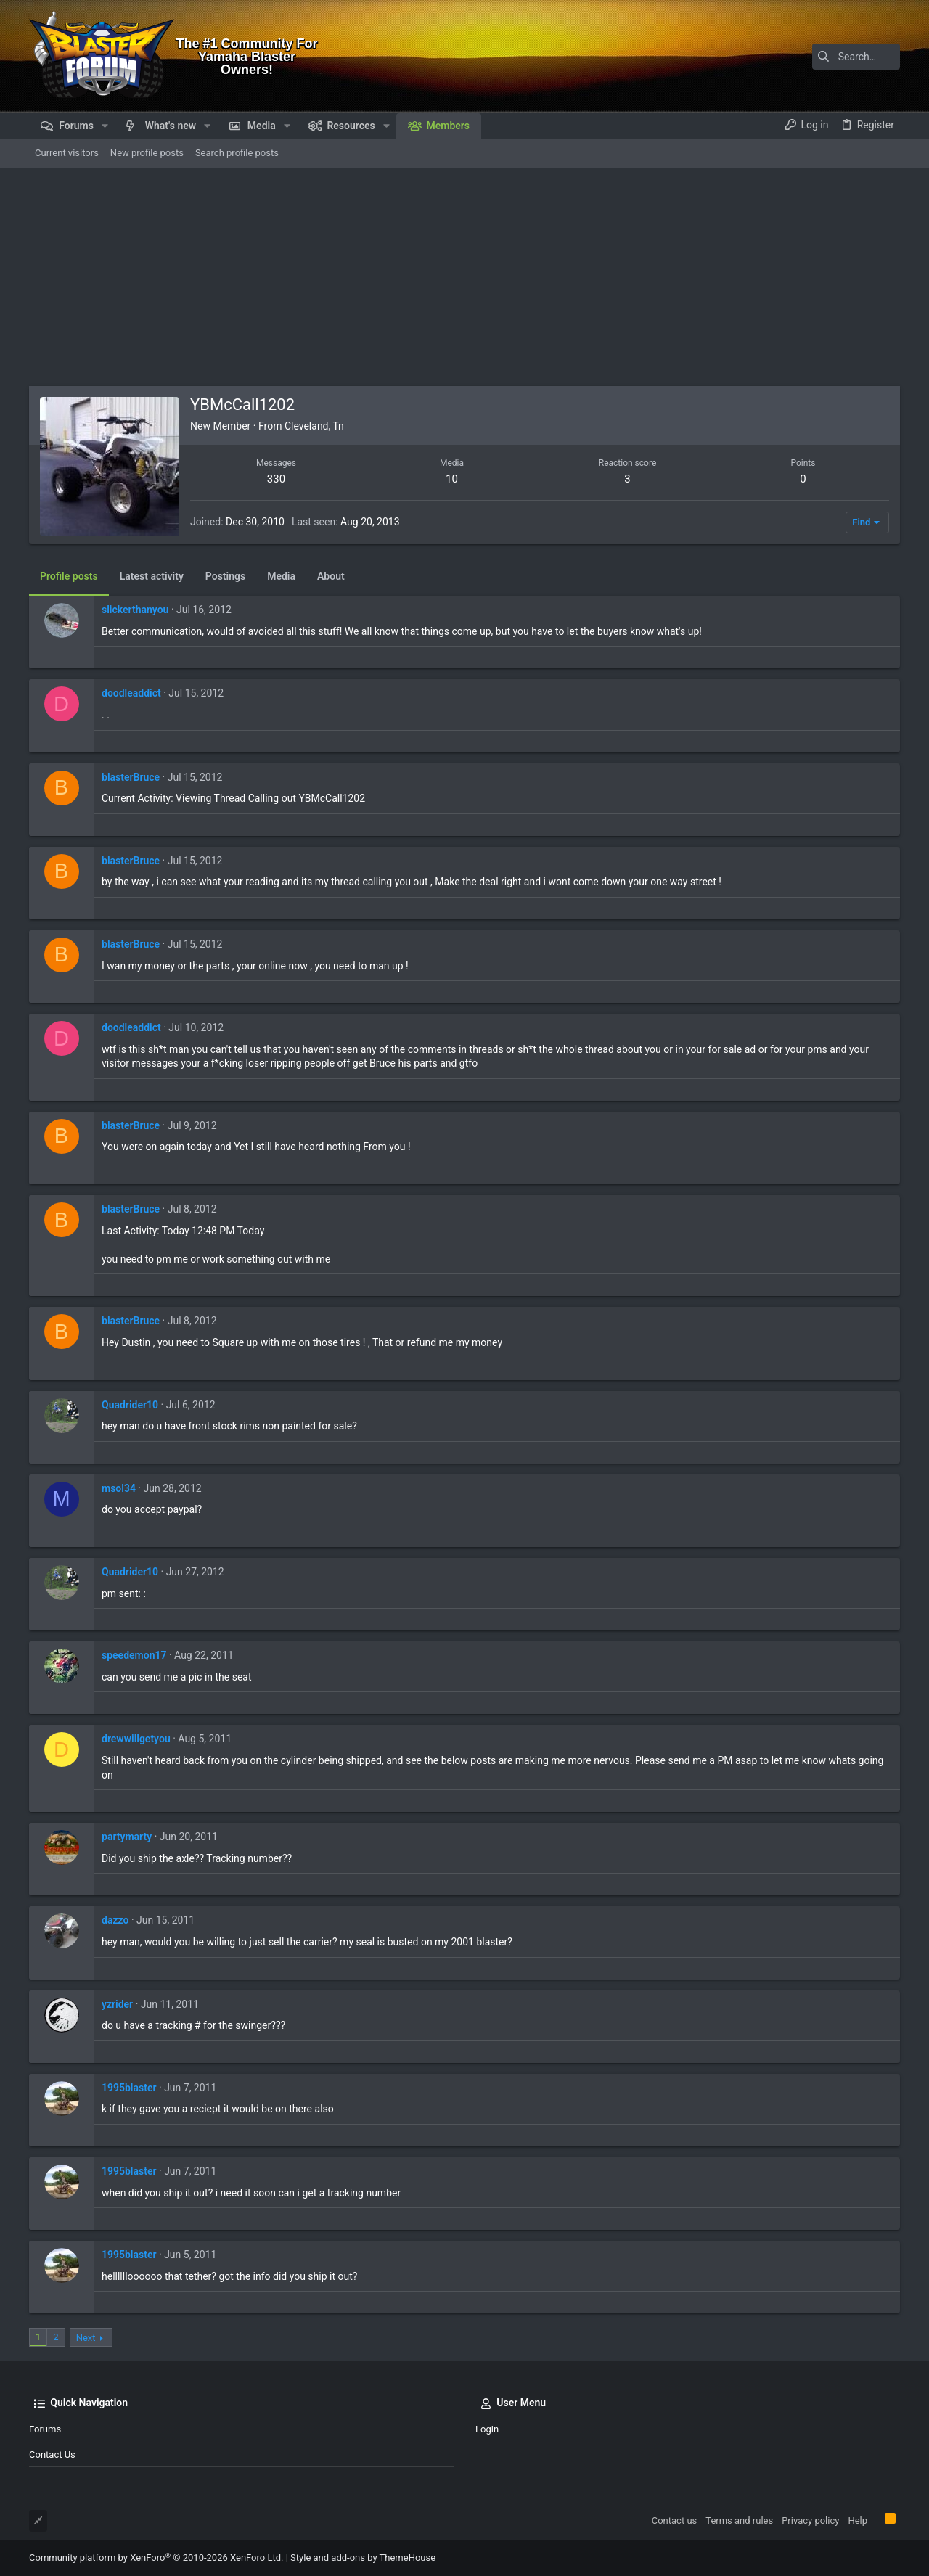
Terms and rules (739, 2520)
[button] (105, 125)
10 (452, 478)
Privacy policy (810, 2520)
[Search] (809, 57)
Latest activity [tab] (152, 576)
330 (276, 478)
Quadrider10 (130, 1405)
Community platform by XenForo (156, 2557)
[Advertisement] (464, 277)
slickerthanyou (135, 609)
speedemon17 (134, 1655)
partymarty (127, 1836)
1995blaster (129, 2087)
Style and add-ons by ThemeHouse (362, 2557)
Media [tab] (281, 576)
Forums (45, 2429)
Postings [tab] (225, 576)
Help (857, 2520)
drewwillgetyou (136, 1738)
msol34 (119, 1488)
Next (86, 2337)
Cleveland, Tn (314, 426)
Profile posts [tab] (69, 576)
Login (487, 2429)
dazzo (115, 1920)
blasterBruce (131, 777)
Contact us (52, 2454)
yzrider (117, 2004)
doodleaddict (131, 693)
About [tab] (331, 576)
